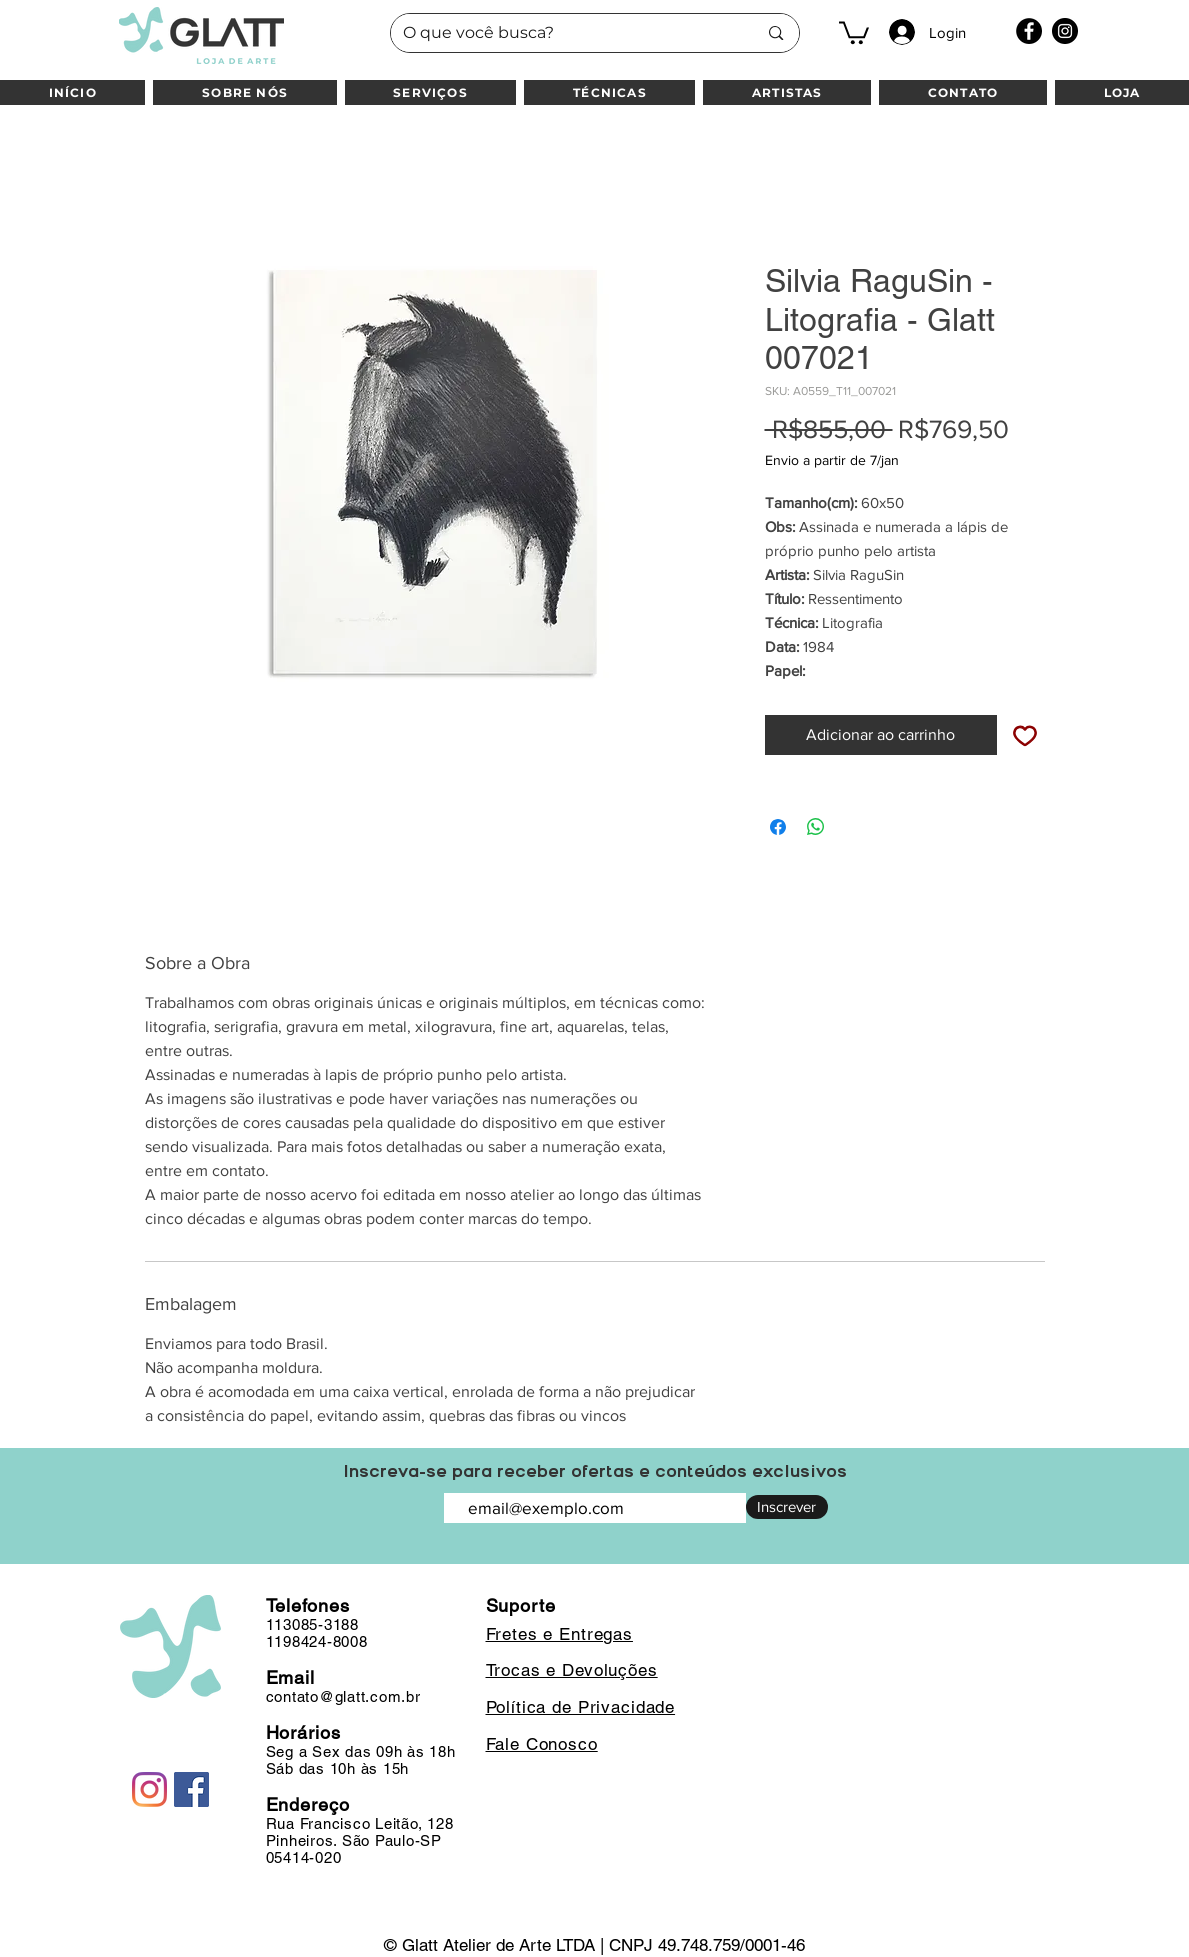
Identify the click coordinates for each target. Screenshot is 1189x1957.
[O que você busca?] (565, 33)
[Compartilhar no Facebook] (778, 827)
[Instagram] (1065, 31)
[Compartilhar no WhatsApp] (816, 827)
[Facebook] (1029, 31)
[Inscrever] (787, 1507)
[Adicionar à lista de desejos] (1025, 735)
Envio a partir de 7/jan (832, 460)
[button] (854, 31)
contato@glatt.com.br (343, 1696)
